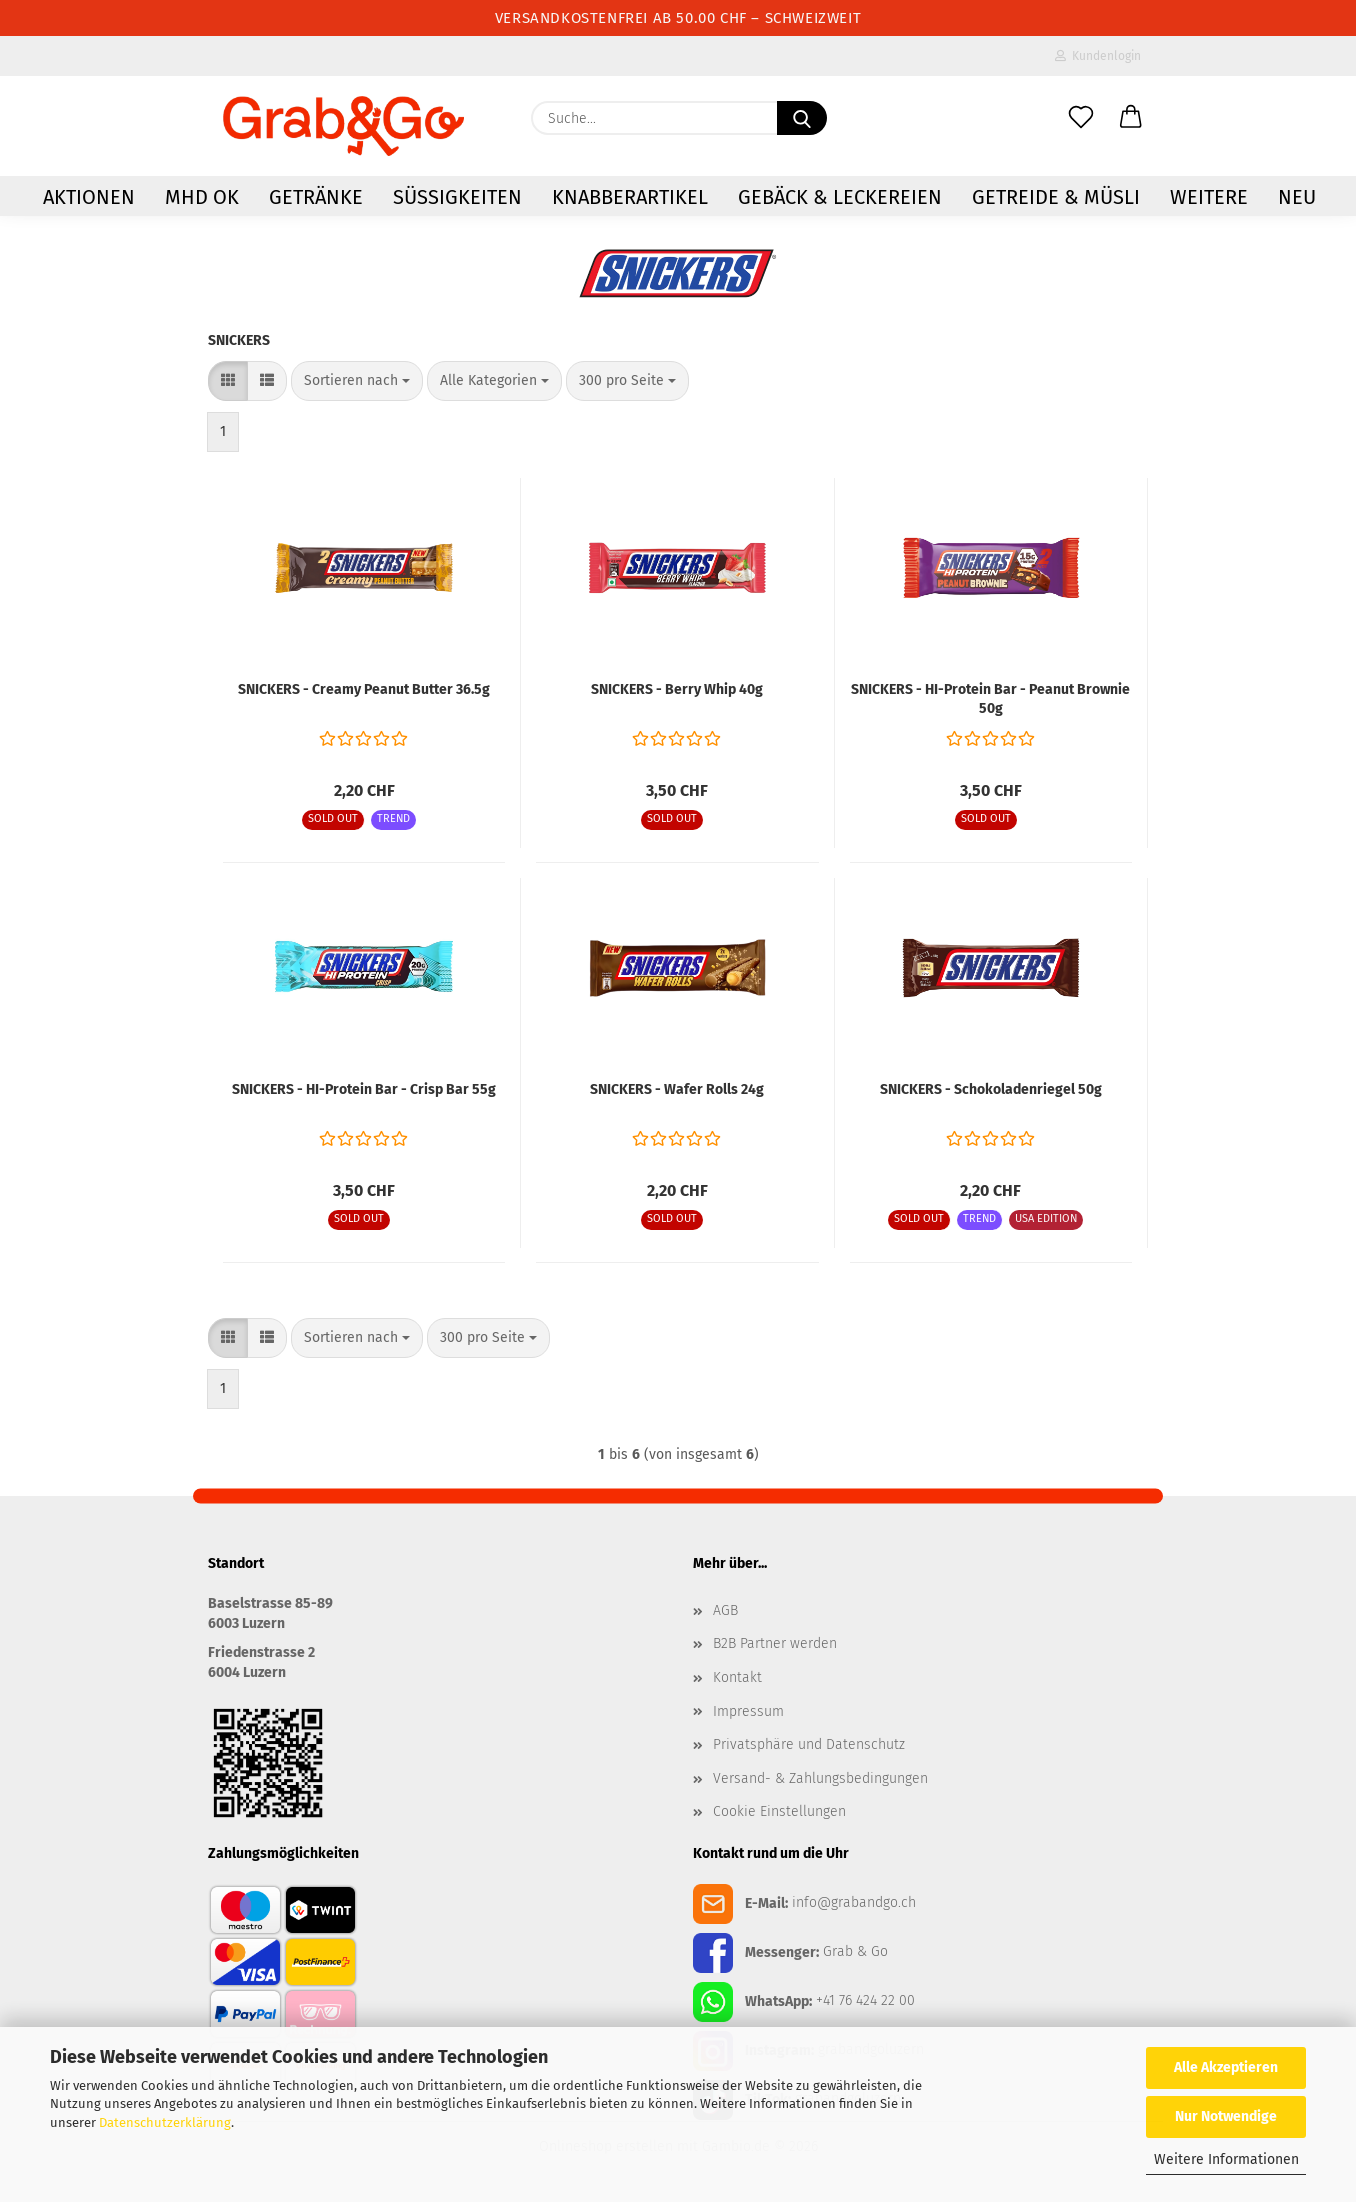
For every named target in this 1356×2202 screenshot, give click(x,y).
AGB (725, 1610)
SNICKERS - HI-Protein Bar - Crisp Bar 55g (364, 1089)
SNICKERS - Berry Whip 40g (677, 689)
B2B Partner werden (775, 1643)
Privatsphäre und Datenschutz (809, 1744)
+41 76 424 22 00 (865, 2000)
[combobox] (357, 381)
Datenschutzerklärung (165, 2122)
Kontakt (737, 1677)
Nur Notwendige (1226, 2116)
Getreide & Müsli (1056, 197)
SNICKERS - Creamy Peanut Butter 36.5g (364, 689)
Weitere (1209, 197)
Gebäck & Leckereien (840, 197)
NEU (1297, 197)
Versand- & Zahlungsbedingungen (820, 1778)
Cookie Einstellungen (779, 1811)
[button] (1131, 118)
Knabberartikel (630, 197)
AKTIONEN (89, 197)
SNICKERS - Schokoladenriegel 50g (991, 1089)
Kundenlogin (1098, 56)
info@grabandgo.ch (854, 1902)
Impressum (748, 1711)
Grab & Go (855, 1951)
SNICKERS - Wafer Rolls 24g (677, 1089)
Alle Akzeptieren (1226, 2067)
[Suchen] (802, 118)
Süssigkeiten (457, 197)
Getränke (316, 197)
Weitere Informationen (1226, 2159)
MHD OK (202, 197)
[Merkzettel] (1081, 118)
